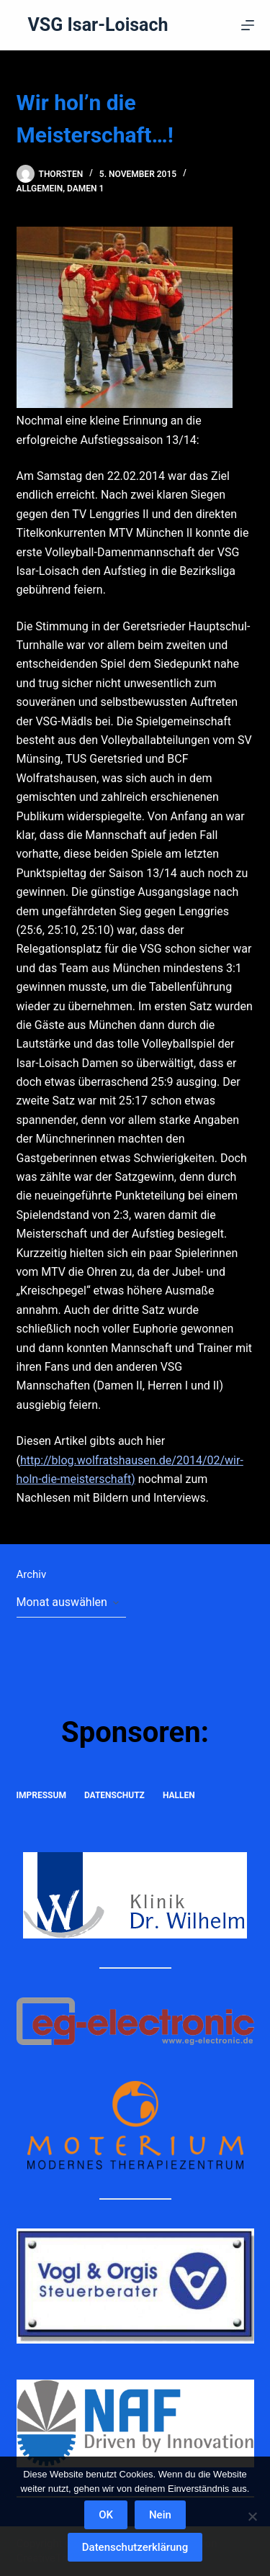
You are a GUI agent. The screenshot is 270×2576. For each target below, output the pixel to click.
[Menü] (247, 25)
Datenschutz (114, 1795)
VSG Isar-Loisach (98, 24)
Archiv (32, 1574)
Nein (160, 2514)
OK (106, 2514)
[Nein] (252, 2516)
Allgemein (40, 188)
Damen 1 (85, 188)
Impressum (41, 1795)
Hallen (179, 1795)
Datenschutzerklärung (135, 2547)
